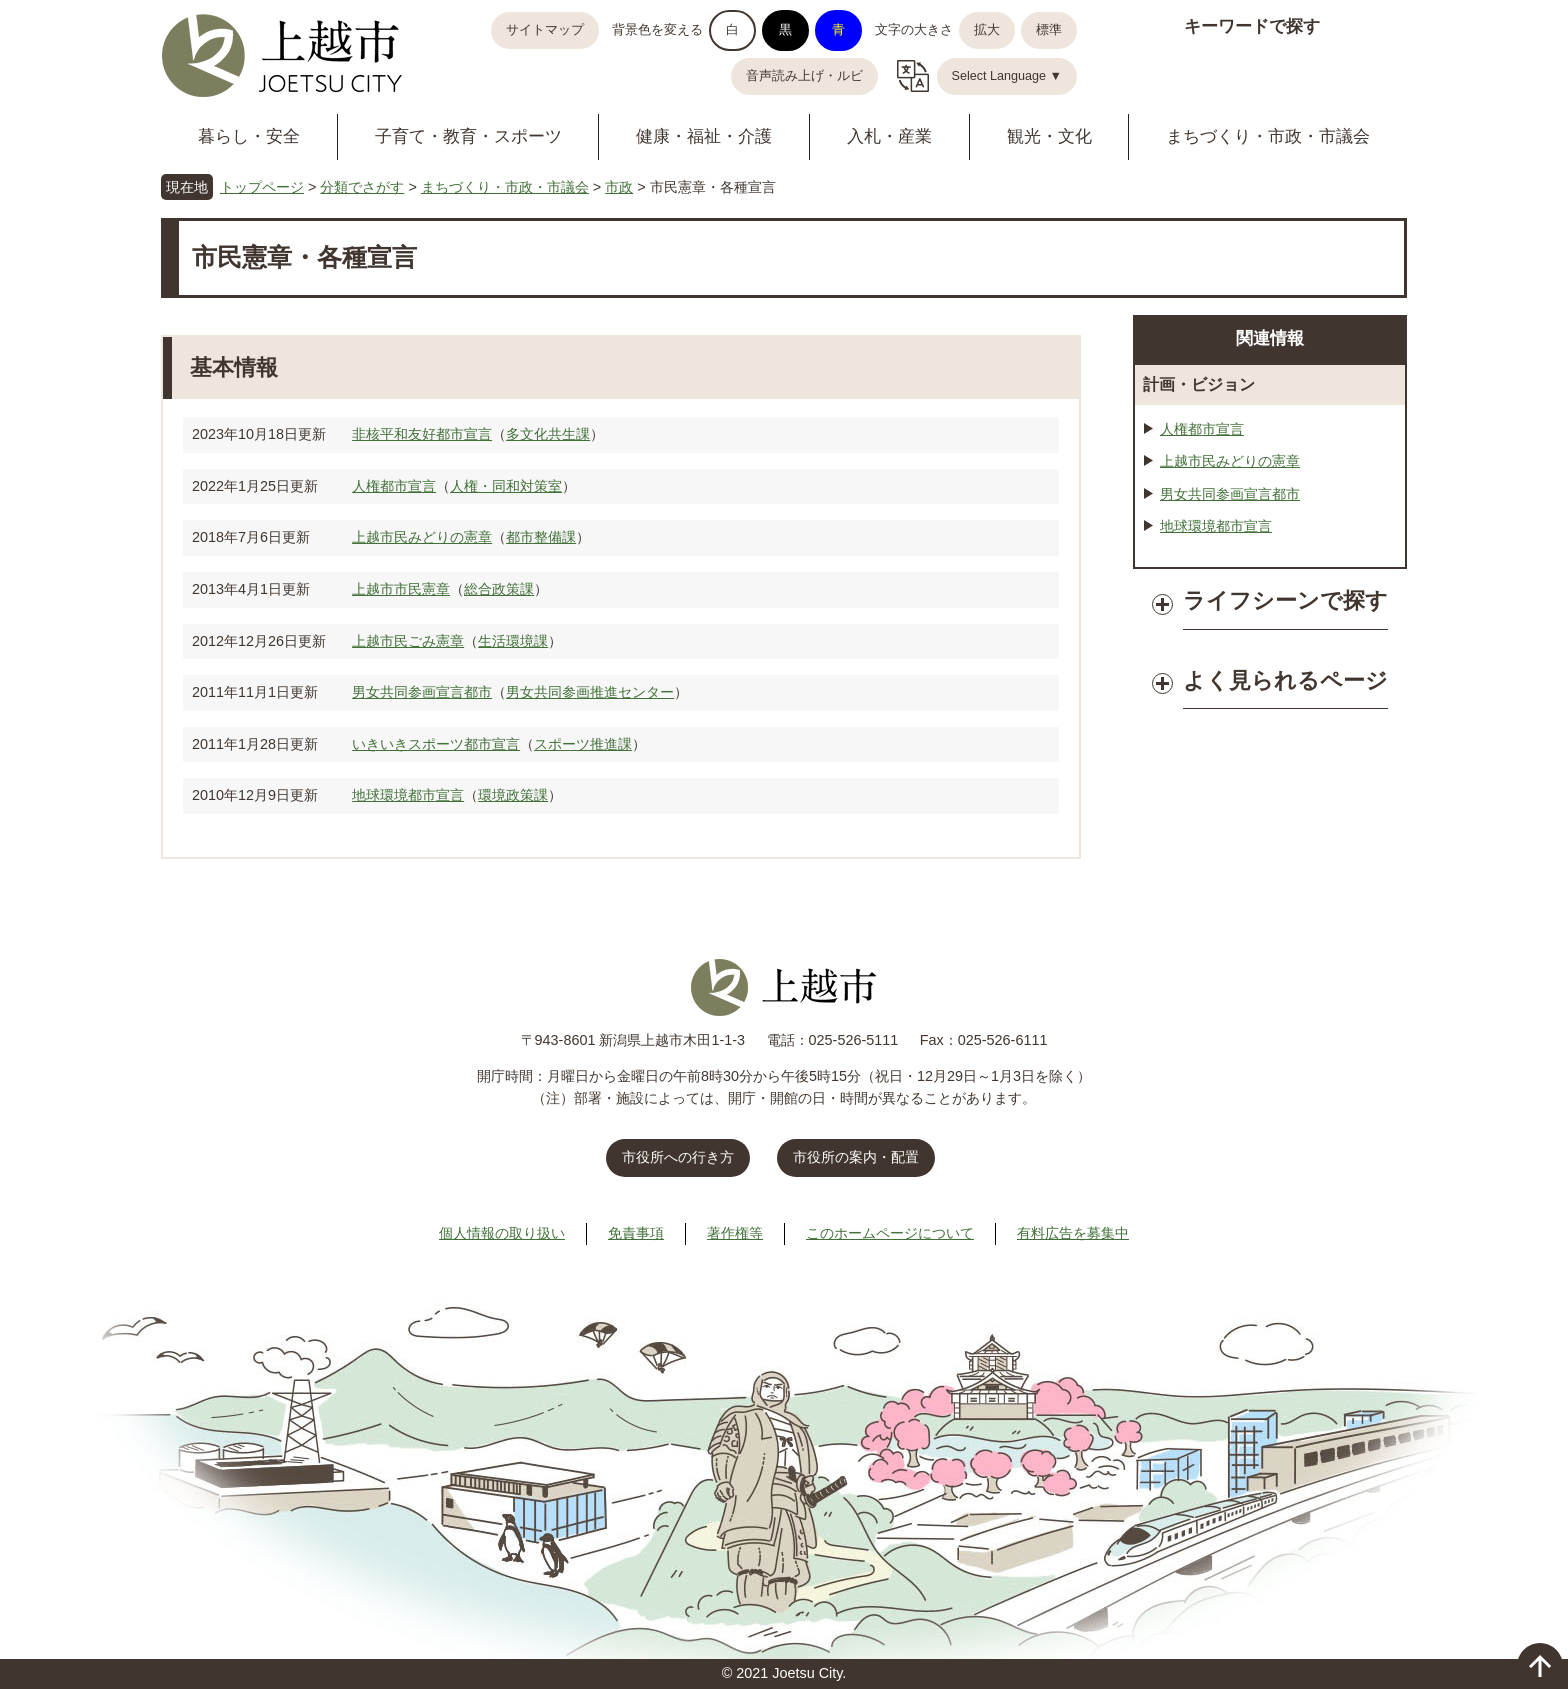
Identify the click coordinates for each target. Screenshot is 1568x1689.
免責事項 (636, 1233)
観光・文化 (1049, 136)
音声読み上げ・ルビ (804, 76)
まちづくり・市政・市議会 (1268, 136)
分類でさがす (362, 187)
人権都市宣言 (394, 486)
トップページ (262, 187)
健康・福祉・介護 (704, 136)
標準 (1049, 30)
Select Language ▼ (1007, 76)
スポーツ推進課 (583, 744)
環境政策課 (513, 795)
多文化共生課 (548, 434)
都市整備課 (541, 537)
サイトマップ (545, 30)
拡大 (987, 30)
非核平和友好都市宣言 (422, 434)
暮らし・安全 (249, 136)
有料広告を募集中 (1073, 1233)
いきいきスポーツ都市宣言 (436, 744)
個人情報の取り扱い (502, 1233)
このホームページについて (890, 1233)
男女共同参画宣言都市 (422, 692)
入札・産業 (889, 136)
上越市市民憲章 (401, 589)
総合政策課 (499, 589)
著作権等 (735, 1233)
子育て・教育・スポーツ (468, 136)
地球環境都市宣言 (408, 795)
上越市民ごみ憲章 (408, 641)
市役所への (678, 1157)
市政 (619, 187)
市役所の (856, 1157)
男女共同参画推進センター (590, 692)
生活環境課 (513, 641)
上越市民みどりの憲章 (422, 537)
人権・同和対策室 (506, 486)
